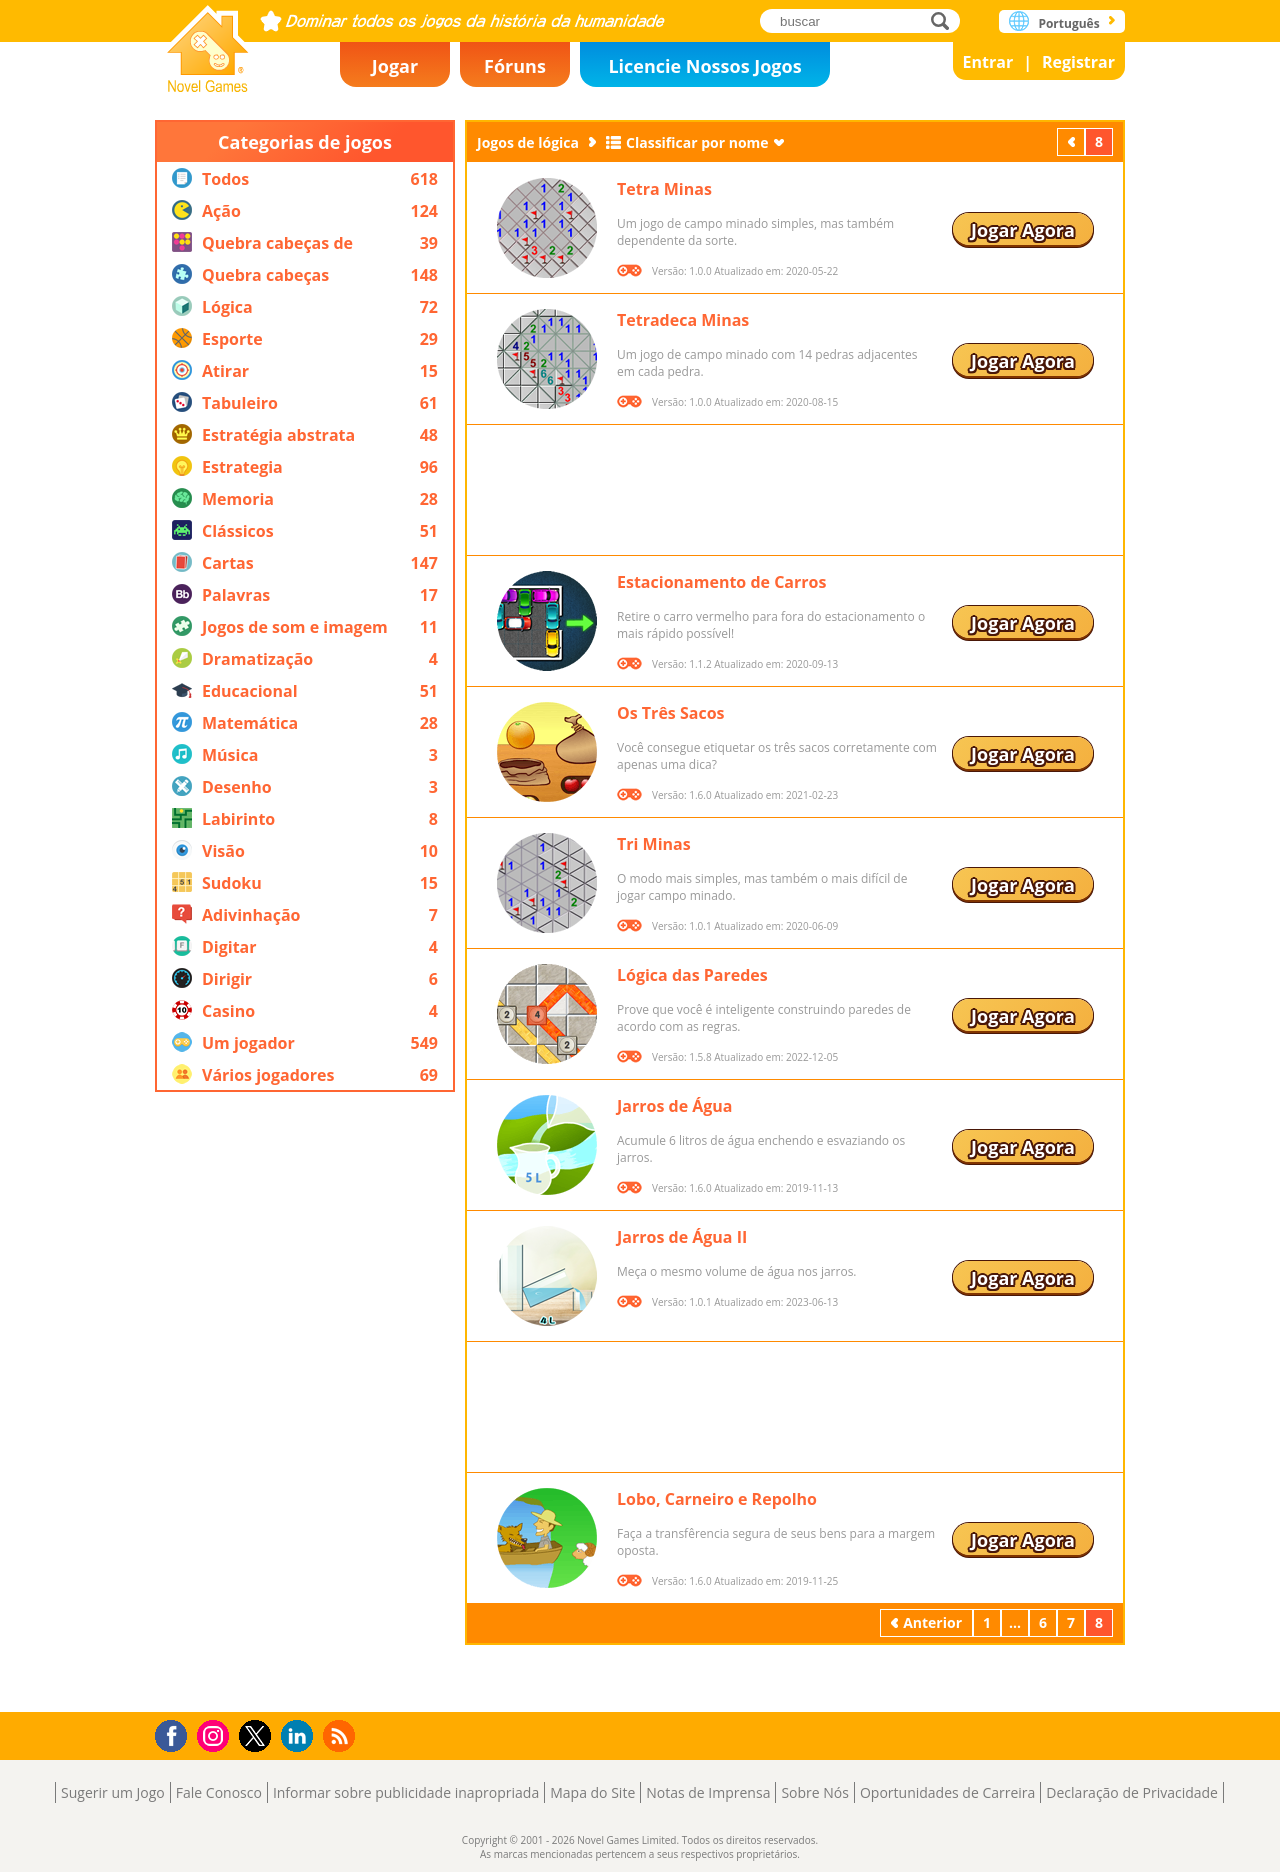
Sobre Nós (815, 1792)
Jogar (395, 66)
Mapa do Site (592, 1792)
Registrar (1078, 62)
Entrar (988, 62)
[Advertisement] (305, 1402)
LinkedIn (300, 1736)
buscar (945, 20)
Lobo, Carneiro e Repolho (717, 1499)
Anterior (1073, 141)
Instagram (216, 1734)
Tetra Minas (664, 189)
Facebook (176, 1733)
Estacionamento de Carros (721, 582)
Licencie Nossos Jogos (704, 66)
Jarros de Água (675, 1106)
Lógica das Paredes (692, 975)
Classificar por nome (697, 142)
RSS (341, 1735)
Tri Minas (654, 844)
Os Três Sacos (671, 713)
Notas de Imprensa (708, 1792)
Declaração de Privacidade (1132, 1792)
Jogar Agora (1023, 230)
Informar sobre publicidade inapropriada (406, 1792)
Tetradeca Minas (683, 320)
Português (1068, 23)
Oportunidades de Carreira (947, 1792)
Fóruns (515, 66)
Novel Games (208, 42)
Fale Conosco (219, 1792)
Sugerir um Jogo (113, 1792)
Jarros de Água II (682, 1237)
